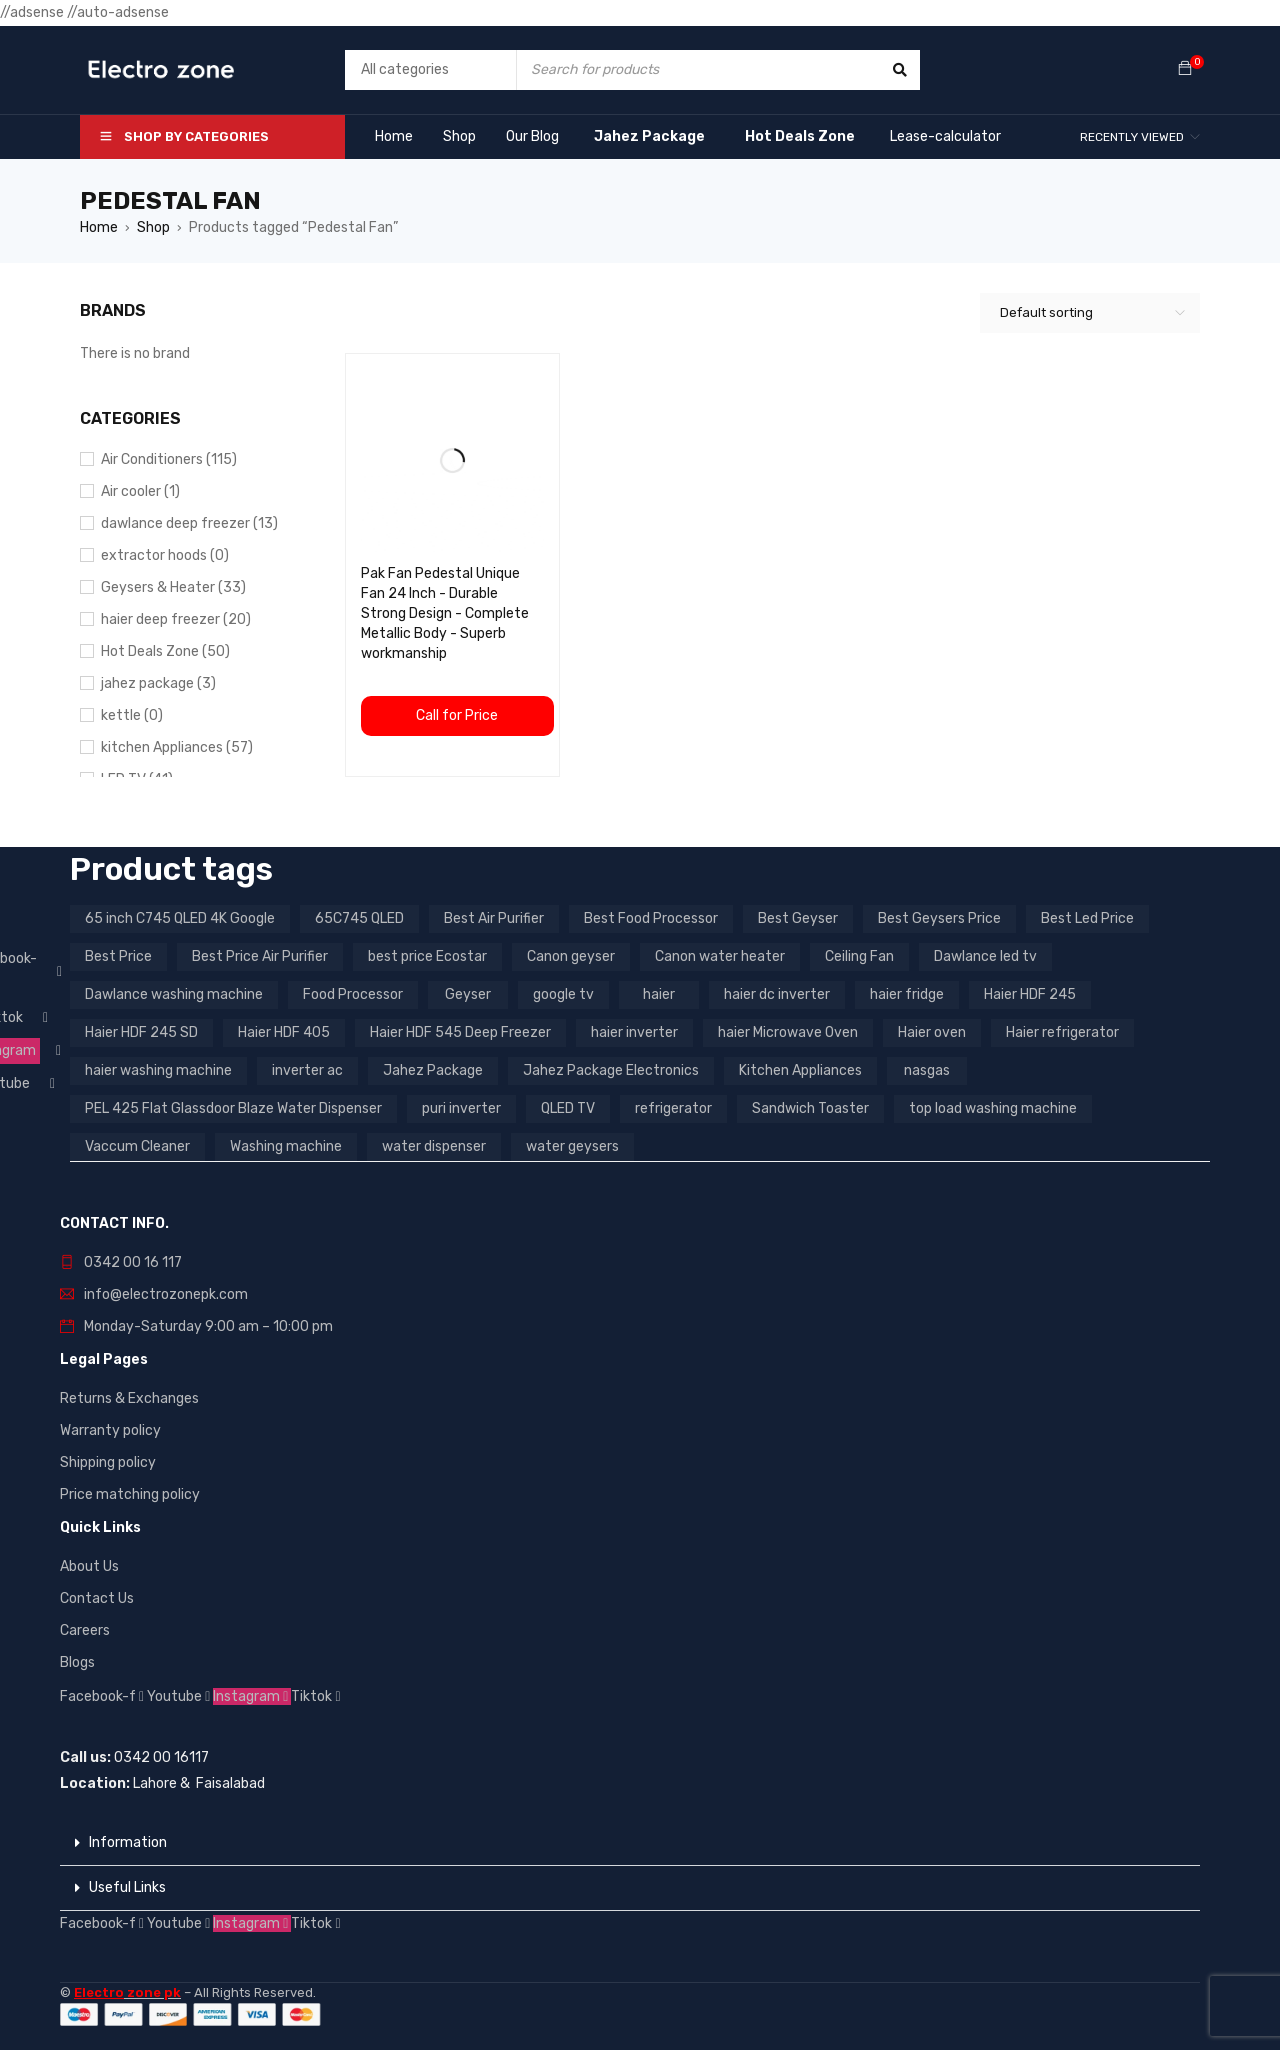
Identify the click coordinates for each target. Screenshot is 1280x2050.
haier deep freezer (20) (176, 619)
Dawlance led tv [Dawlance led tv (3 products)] (985, 956)
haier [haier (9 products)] (659, 994)
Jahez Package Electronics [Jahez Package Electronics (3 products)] (611, 1070)
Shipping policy (108, 1462)
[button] (630, 1843)
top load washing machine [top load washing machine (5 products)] (993, 1108)
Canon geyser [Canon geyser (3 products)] (571, 956)
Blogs (77, 1662)
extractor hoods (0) (165, 555)
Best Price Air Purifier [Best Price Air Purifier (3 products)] (260, 956)
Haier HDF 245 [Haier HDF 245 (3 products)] (1030, 994)
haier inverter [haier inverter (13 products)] (634, 1032)
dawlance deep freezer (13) (189, 523)
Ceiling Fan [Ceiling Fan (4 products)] (859, 956)
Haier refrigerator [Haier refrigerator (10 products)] (1062, 1032)
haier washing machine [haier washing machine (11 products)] (158, 1070)
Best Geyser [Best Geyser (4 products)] (798, 918)
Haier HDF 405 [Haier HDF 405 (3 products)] (284, 1032)
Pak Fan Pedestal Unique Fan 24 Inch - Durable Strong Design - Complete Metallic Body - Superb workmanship (445, 613)
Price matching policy (130, 1494)
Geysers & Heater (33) (173, 587)
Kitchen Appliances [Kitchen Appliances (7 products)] (800, 1070)
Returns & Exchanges (129, 1398)
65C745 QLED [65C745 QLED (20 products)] (359, 918)
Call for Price (457, 715)
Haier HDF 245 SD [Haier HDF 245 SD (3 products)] (141, 1032)
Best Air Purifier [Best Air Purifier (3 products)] (494, 918)
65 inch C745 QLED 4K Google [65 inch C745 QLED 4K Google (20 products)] (180, 918)
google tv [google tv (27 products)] (563, 994)
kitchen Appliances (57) (177, 747)
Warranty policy (110, 1430)
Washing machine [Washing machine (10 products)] (286, 1146)
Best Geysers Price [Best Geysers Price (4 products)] (939, 918)
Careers (85, 1630)
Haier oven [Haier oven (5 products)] (932, 1032)
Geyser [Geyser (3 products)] (468, 994)
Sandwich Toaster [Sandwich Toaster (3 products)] (810, 1108)
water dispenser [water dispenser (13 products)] (434, 1146)
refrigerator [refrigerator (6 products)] (673, 1108)
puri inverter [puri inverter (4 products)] (461, 1108)
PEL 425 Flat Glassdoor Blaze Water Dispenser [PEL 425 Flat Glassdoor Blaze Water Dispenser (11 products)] (233, 1108)
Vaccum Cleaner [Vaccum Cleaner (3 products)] (137, 1146)
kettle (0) (132, 715)
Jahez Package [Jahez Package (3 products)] (433, 1070)
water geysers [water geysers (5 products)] (572, 1146)
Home (99, 227)
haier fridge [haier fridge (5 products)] (907, 994)
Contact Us (97, 1598)
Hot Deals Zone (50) (165, 651)
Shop (153, 227)
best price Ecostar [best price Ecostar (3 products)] (427, 956)
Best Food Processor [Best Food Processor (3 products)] (651, 918)
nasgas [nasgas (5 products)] (927, 1070)
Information (128, 1842)
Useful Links (127, 1887)
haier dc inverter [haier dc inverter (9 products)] (777, 994)
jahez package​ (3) (158, 683)
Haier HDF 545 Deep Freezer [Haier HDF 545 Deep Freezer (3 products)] (460, 1032)
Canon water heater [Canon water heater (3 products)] (720, 956)
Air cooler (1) (140, 491)
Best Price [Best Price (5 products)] (118, 956)
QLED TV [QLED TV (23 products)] (568, 1108)
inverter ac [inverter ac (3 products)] (307, 1070)
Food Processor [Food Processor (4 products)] (353, 994)
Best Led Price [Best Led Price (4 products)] (1087, 918)
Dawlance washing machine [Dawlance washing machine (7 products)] (174, 994)
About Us (89, 1566)
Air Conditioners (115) (169, 459)
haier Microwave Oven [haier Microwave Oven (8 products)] (788, 1032)
